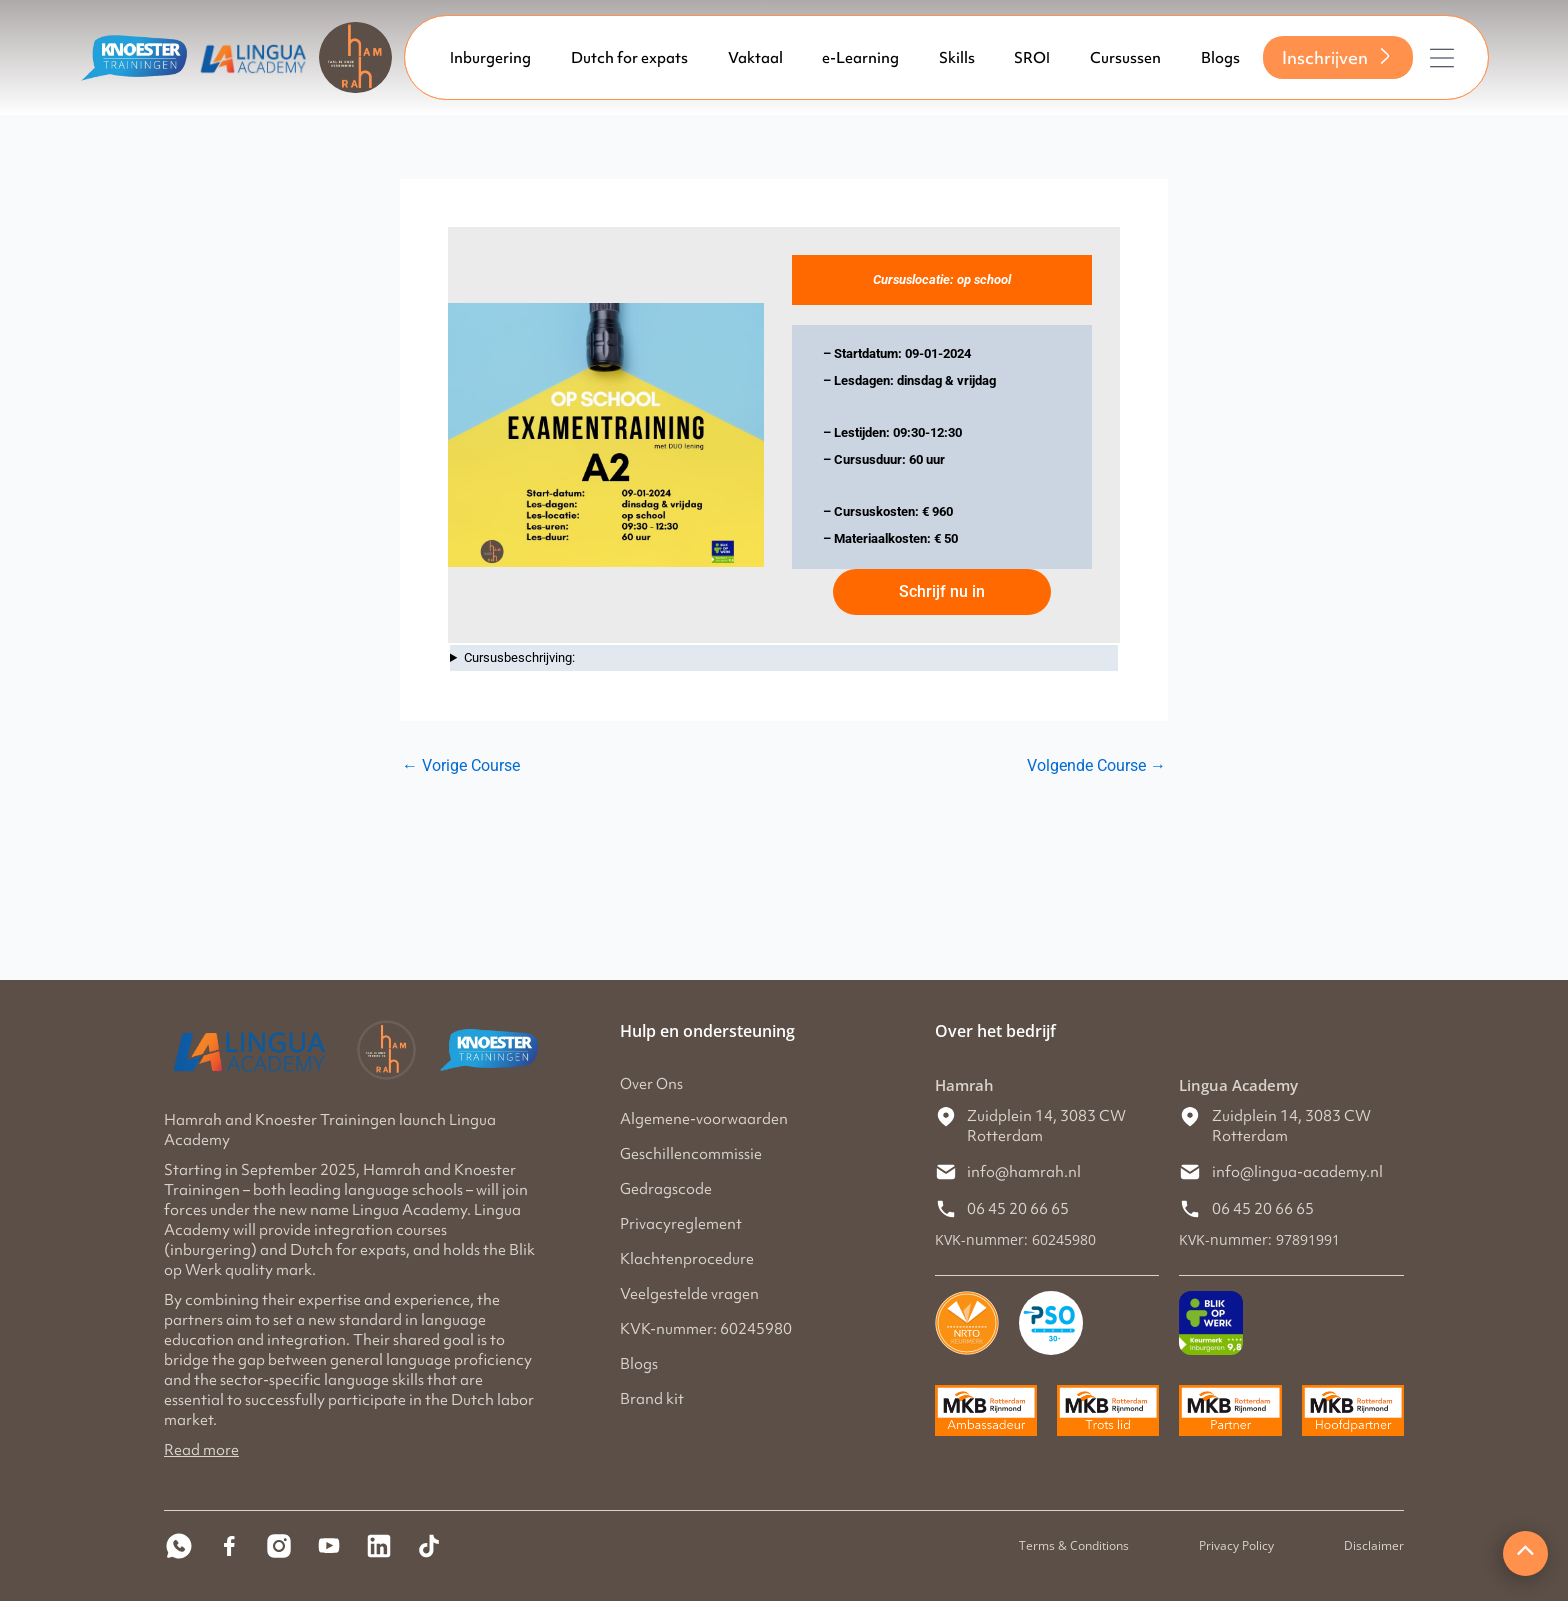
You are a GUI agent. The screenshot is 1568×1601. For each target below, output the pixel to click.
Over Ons (651, 1084)
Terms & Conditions (1074, 1545)
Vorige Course (461, 766)
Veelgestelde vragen (689, 1294)
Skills (957, 58)
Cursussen (1125, 58)
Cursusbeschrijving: (519, 657)
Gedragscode (666, 1189)
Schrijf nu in (942, 591)
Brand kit (652, 1399)
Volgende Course (1096, 766)
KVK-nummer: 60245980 (706, 1329)
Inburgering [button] (490, 58)
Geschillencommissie (691, 1154)
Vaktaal (755, 58)
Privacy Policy (1236, 1545)
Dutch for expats (629, 58)
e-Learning (860, 58)
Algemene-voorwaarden (704, 1119)
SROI (1032, 58)
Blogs (1220, 58)
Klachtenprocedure (687, 1259)
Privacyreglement (681, 1224)
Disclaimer (1374, 1545)
